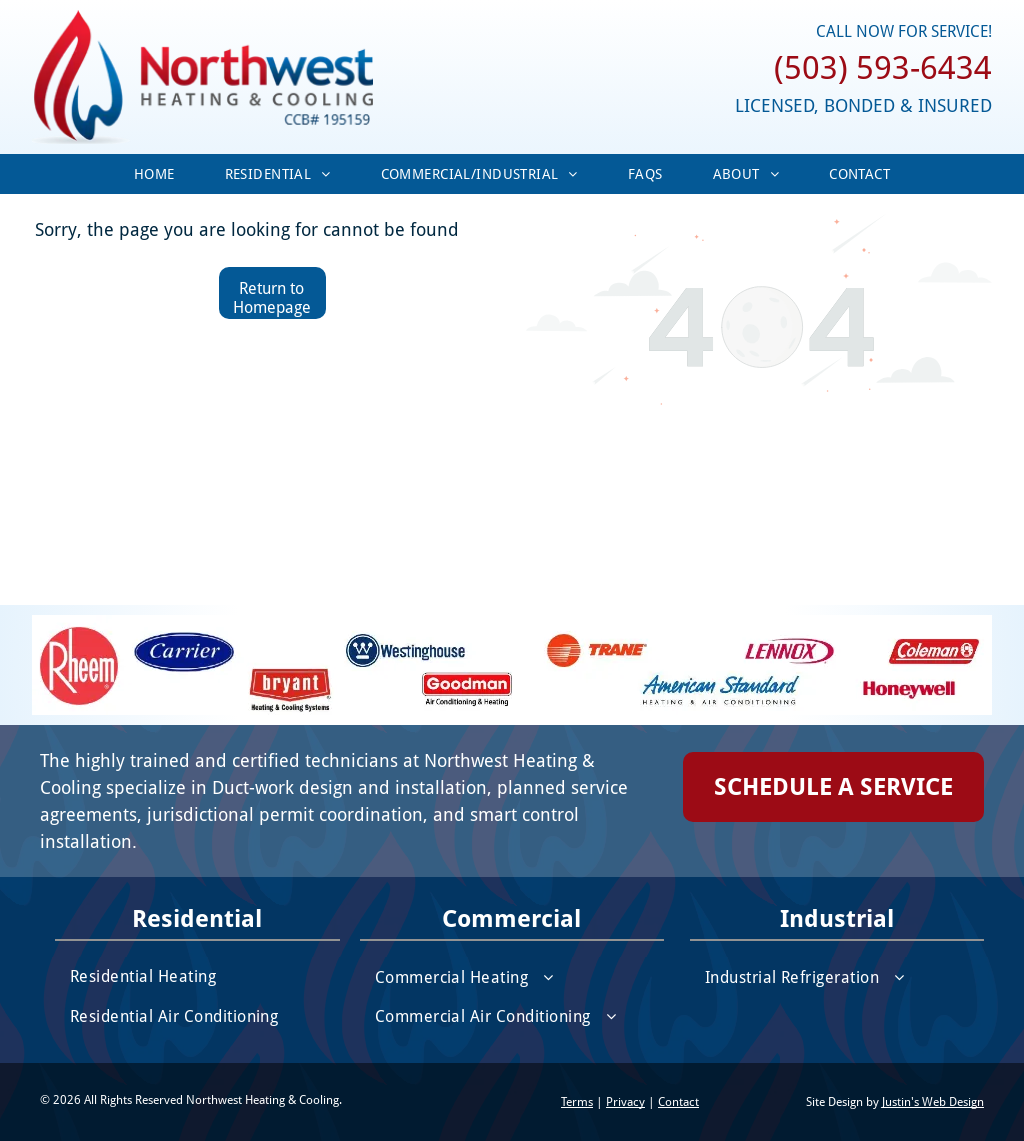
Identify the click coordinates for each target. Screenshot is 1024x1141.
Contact (678, 1102)
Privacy (625, 1102)
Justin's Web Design (933, 1102)
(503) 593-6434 (883, 68)
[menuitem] (154, 174)
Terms (577, 1102)
